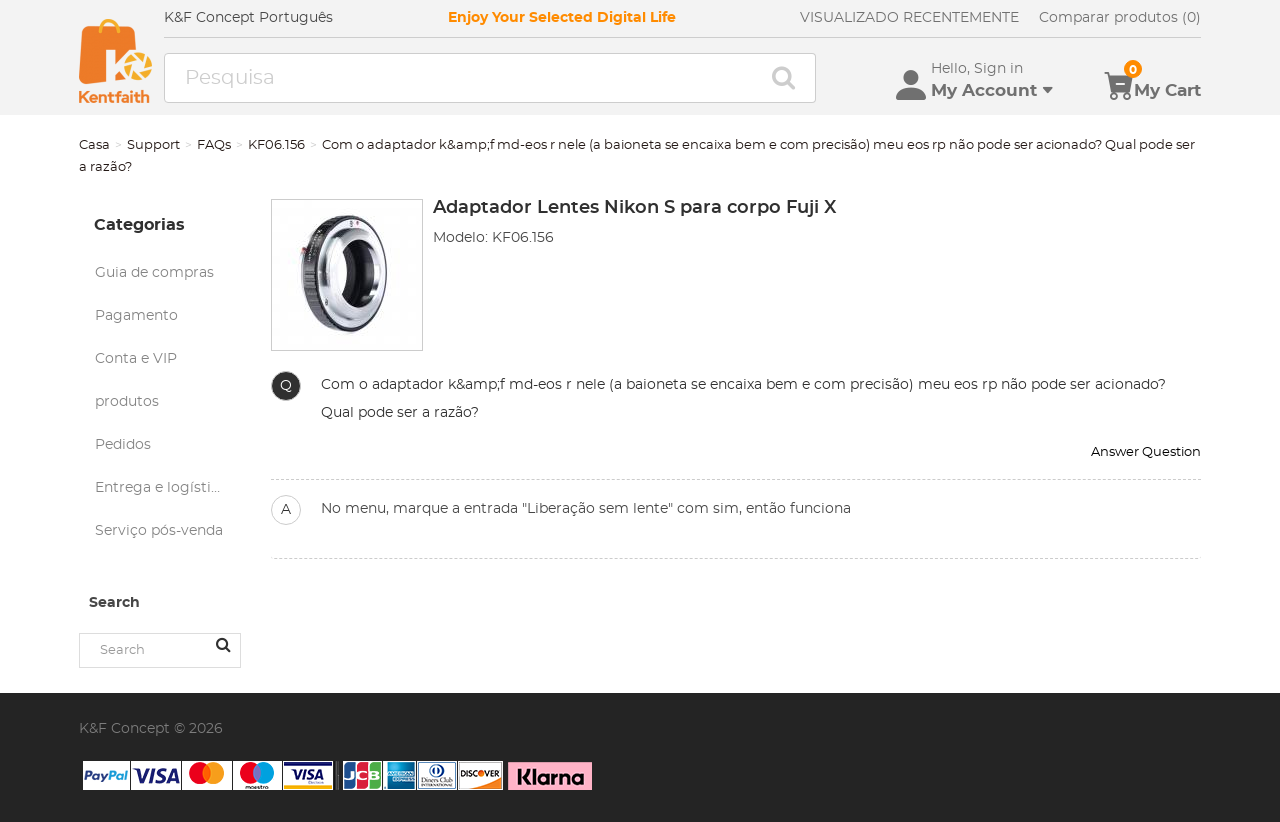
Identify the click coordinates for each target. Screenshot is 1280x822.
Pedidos (123, 445)
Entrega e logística (161, 488)
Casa (94, 145)
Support (153, 145)
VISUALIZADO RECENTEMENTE (909, 18)
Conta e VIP (136, 359)
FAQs (214, 145)
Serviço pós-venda (159, 531)
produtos (127, 402)
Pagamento (136, 316)
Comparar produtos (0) (1120, 18)
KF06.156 (276, 145)
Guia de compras (154, 273)
